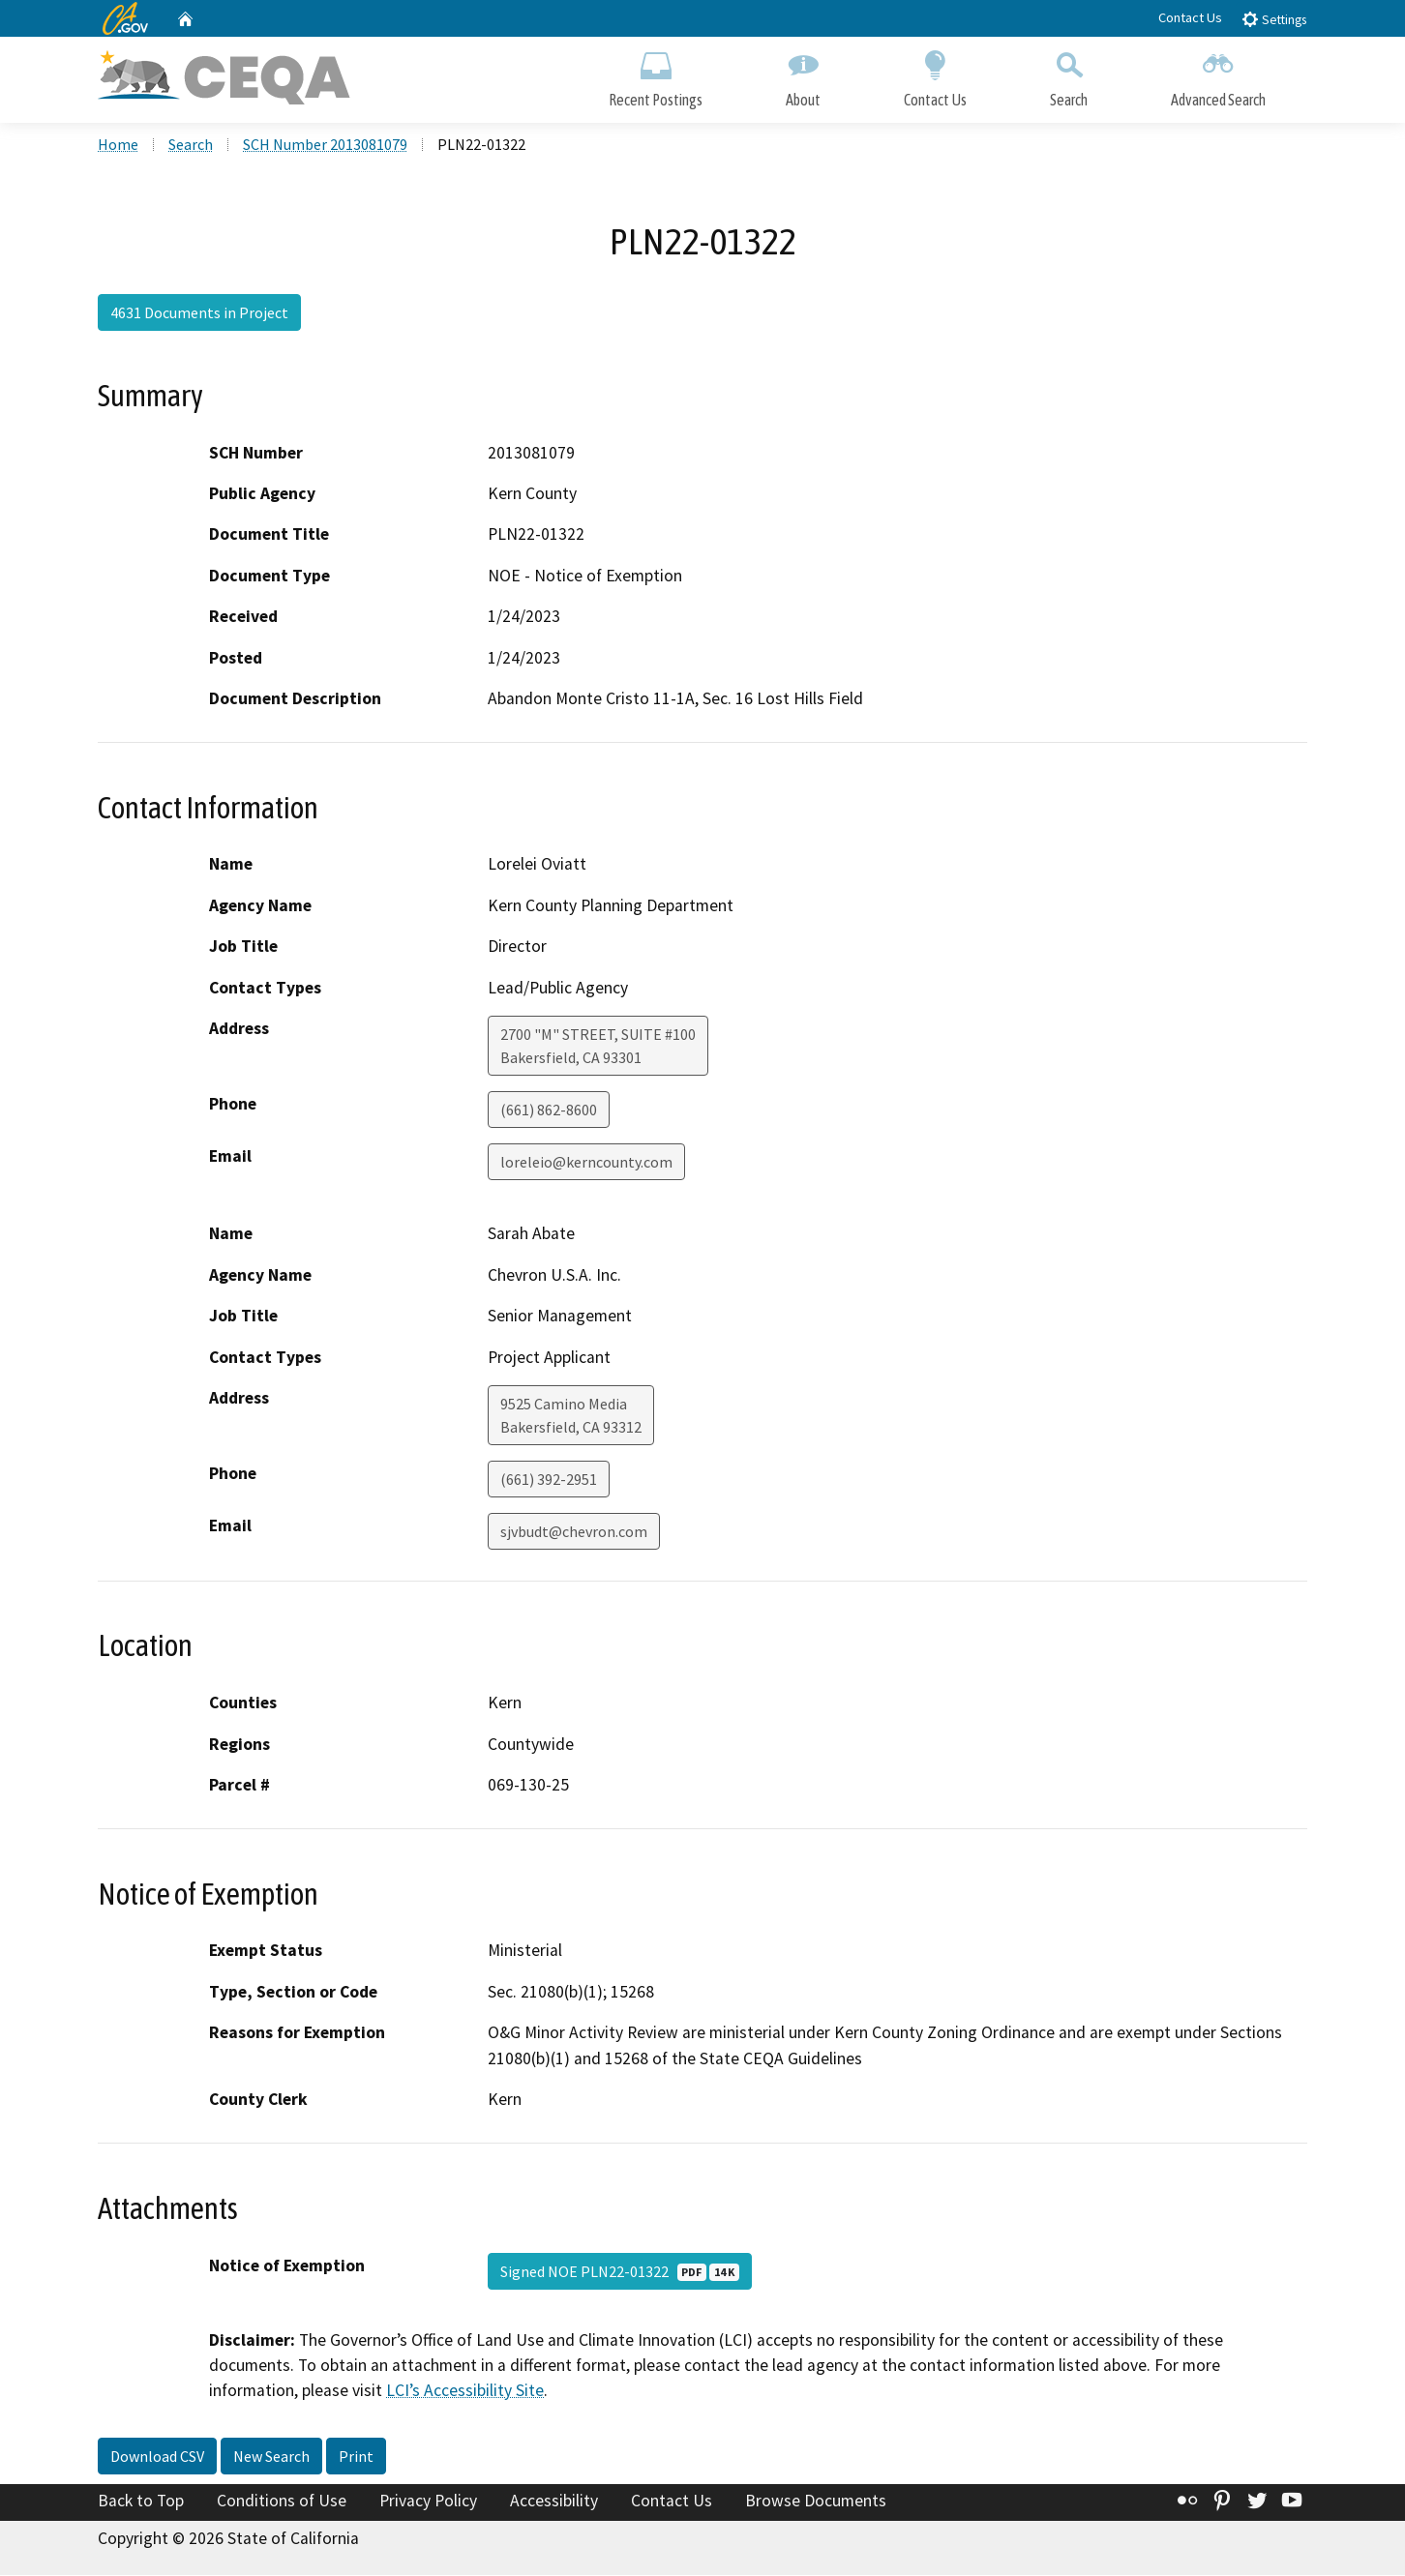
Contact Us (1190, 17)
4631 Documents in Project (199, 314)
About (803, 75)
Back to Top (141, 2502)
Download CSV (157, 2458)
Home (118, 146)
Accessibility (554, 2502)
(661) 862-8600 (548, 1111)
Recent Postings (655, 75)
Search (1068, 75)
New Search (271, 2458)
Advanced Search (1218, 75)
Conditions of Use (281, 2502)
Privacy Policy (428, 2502)
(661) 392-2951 (548, 1481)
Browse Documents (815, 2502)
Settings (1273, 19)
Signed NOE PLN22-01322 (619, 2272)
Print (356, 2458)
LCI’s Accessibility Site (465, 2392)
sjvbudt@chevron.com (573, 1533)
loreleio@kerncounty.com (586, 1163)
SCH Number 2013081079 (325, 146)
